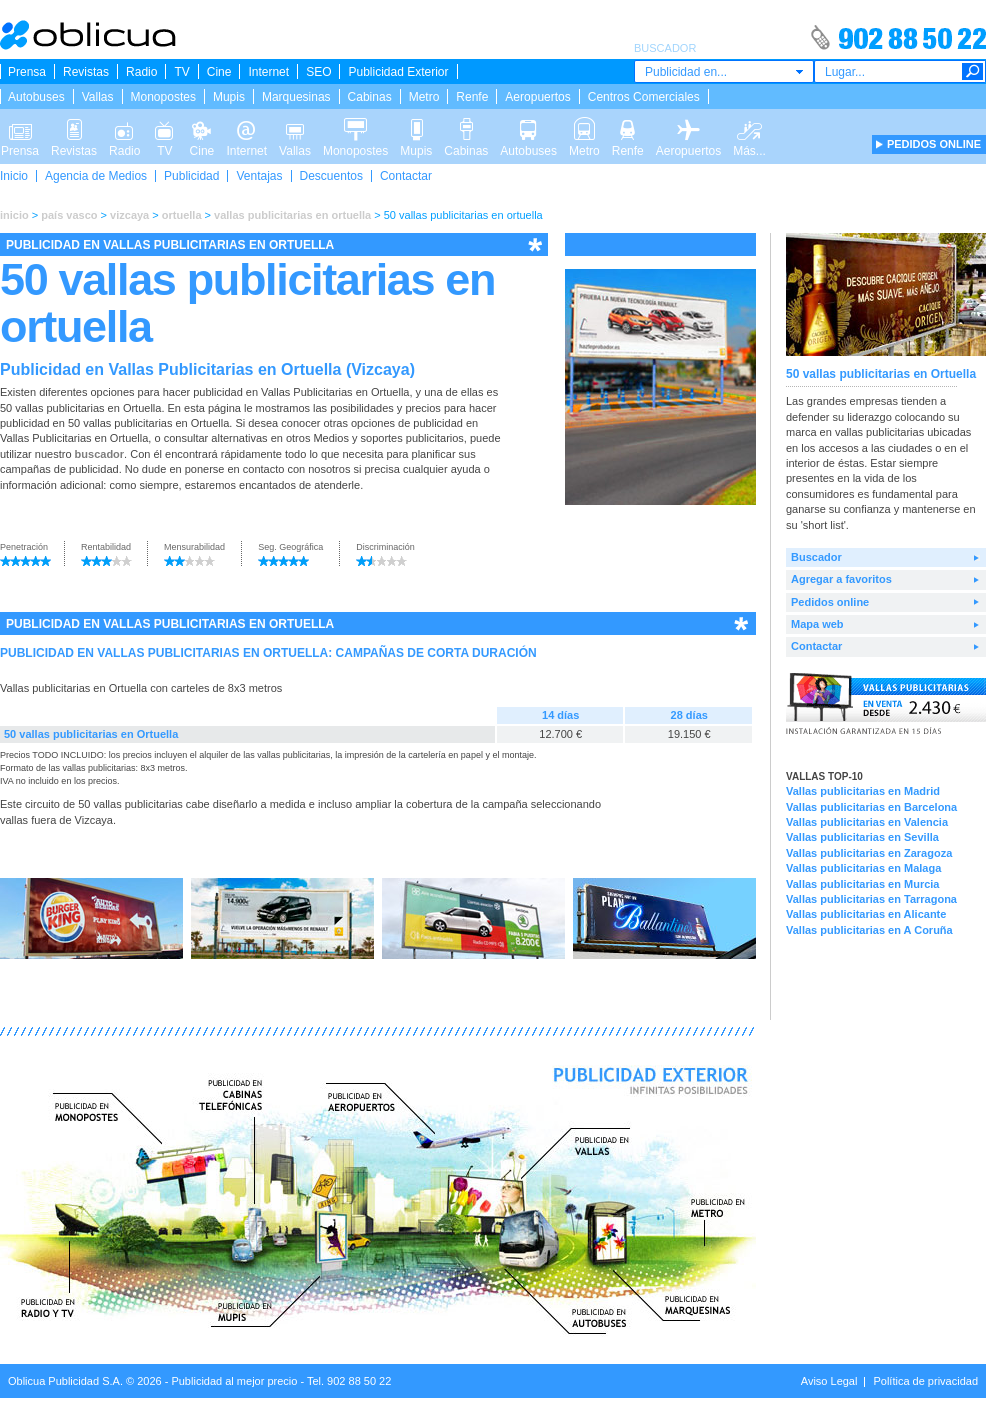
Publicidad (191, 176)
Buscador (816, 557)
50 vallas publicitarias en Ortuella (91, 734)
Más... (749, 128)
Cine (219, 72)
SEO (318, 72)
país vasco (69, 215)
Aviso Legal (829, 1381)
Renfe (472, 97)
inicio (14, 215)
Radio (141, 72)
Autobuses (36, 97)
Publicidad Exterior (398, 72)
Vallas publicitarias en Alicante (866, 914)
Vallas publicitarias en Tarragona (871, 899)
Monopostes (163, 97)
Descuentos (331, 176)
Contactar (406, 176)
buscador (100, 454)
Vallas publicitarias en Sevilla (862, 837)
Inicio (14, 176)
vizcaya (129, 215)
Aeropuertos (537, 97)
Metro (424, 97)
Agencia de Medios (96, 176)
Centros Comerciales (644, 97)
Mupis (229, 97)
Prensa (27, 72)
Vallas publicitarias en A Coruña (869, 930)
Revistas (86, 72)
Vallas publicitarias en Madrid (863, 791)
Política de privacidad (925, 1381)
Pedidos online (830, 602)
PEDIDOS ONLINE (934, 144)
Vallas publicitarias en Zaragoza (869, 853)
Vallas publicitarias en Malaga (863, 868)
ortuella (182, 215)
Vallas (98, 97)
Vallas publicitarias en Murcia (862, 884)
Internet (268, 72)
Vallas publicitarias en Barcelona (871, 807)
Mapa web (817, 624)
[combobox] (724, 71)
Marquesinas (296, 97)
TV (181, 72)
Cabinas (370, 97)
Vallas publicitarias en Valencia (867, 822)
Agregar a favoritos (841, 579)
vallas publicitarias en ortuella (292, 215)
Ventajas (259, 176)
